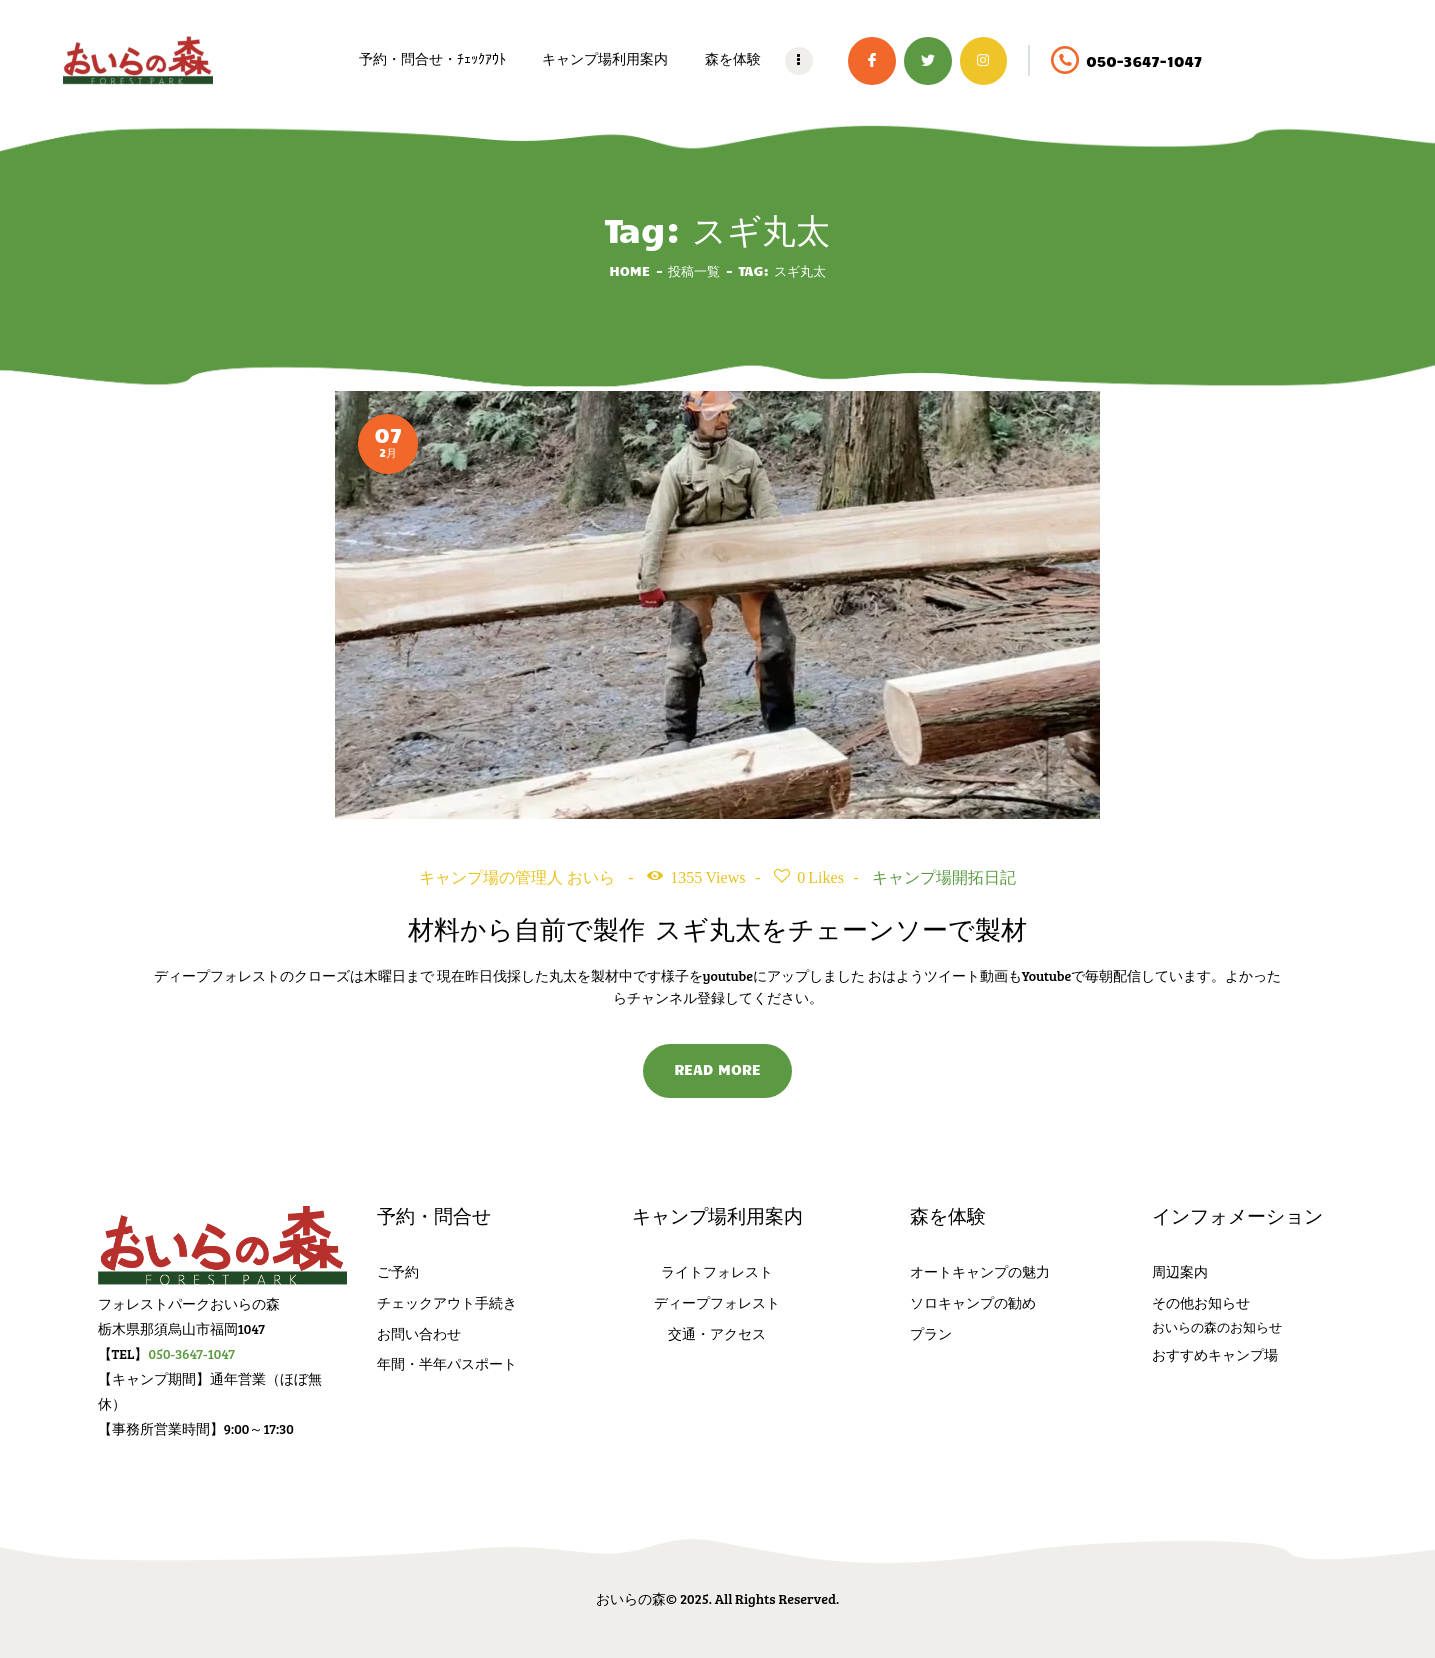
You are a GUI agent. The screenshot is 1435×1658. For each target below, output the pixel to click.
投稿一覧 (694, 270)
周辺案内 (1180, 1271)
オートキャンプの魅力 (980, 1271)
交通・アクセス (717, 1333)
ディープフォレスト (717, 1302)
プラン (931, 1333)
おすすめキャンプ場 (1215, 1354)
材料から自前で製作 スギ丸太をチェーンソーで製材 (717, 928)
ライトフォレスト (717, 1271)
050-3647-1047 (191, 1353)
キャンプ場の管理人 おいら (519, 877)
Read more (717, 1069)
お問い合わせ (419, 1333)
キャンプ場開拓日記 (944, 877)
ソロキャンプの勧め (973, 1302)
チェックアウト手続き (447, 1302)
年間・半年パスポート (447, 1363)
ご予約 (398, 1271)
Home (629, 270)
